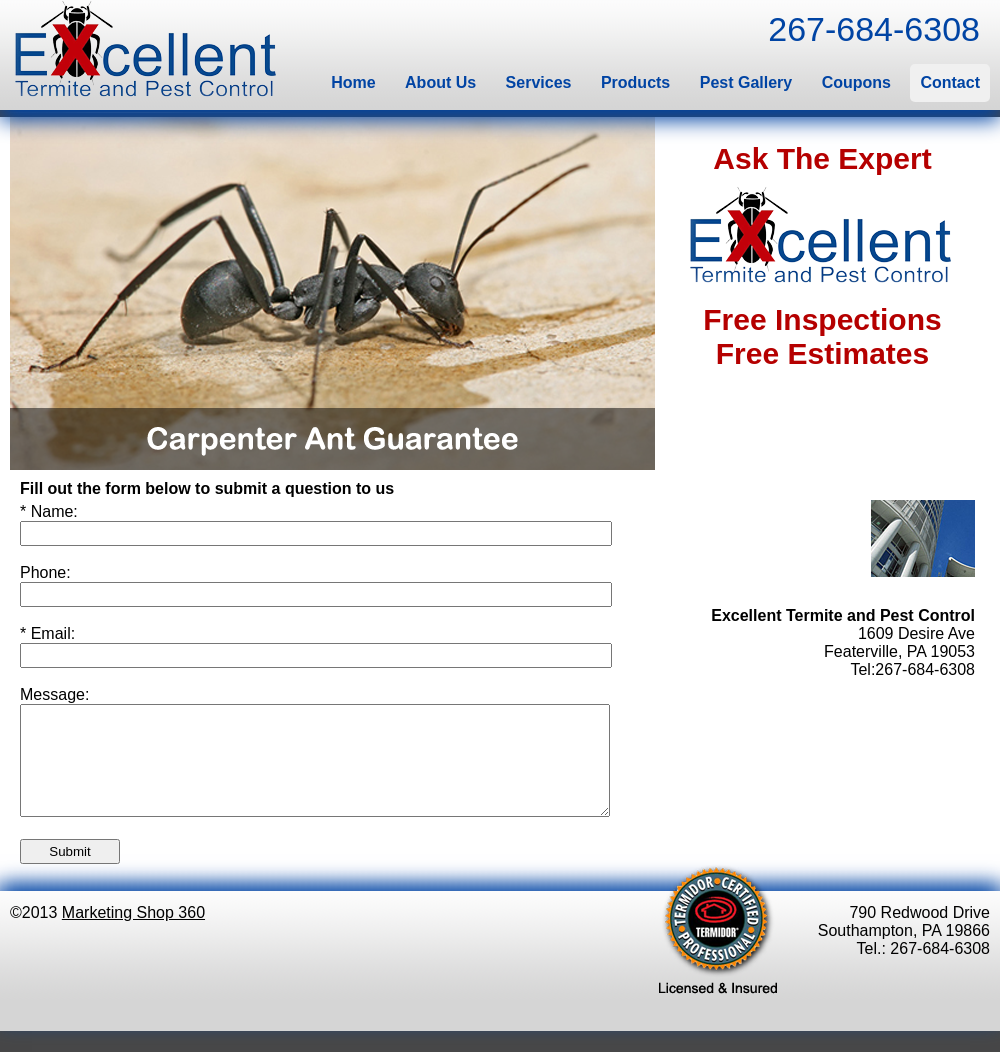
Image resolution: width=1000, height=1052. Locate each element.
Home (353, 82)
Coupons (856, 82)
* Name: (49, 511)
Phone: (45, 572)
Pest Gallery (746, 82)
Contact (950, 82)
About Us (440, 82)
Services (539, 82)
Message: (54, 694)
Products (635, 82)
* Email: (47, 633)
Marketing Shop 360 (133, 933)
